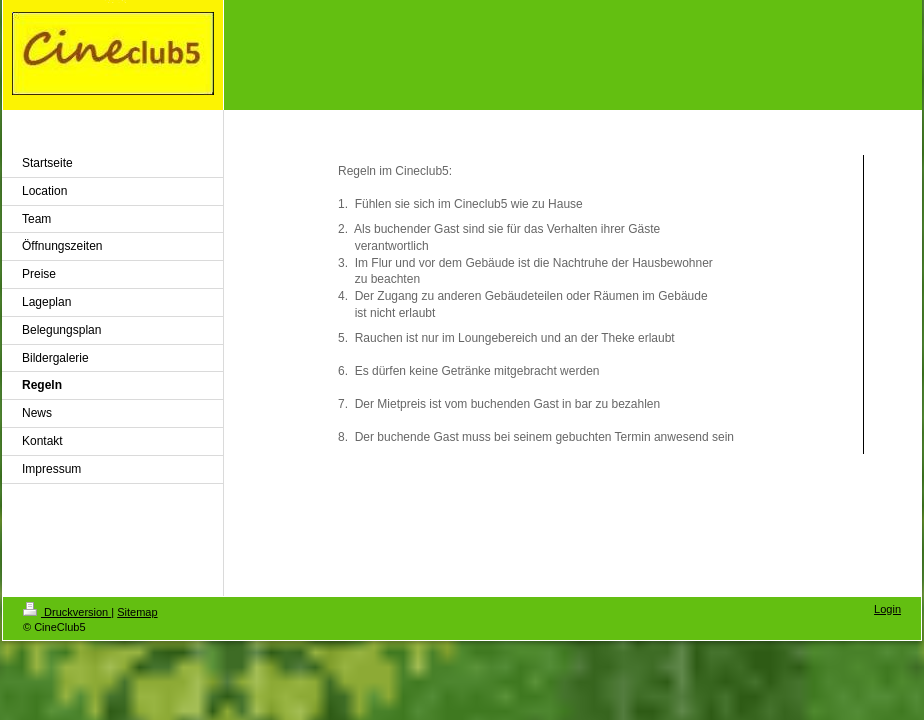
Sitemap (137, 612)
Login (887, 609)
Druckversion (67, 612)
